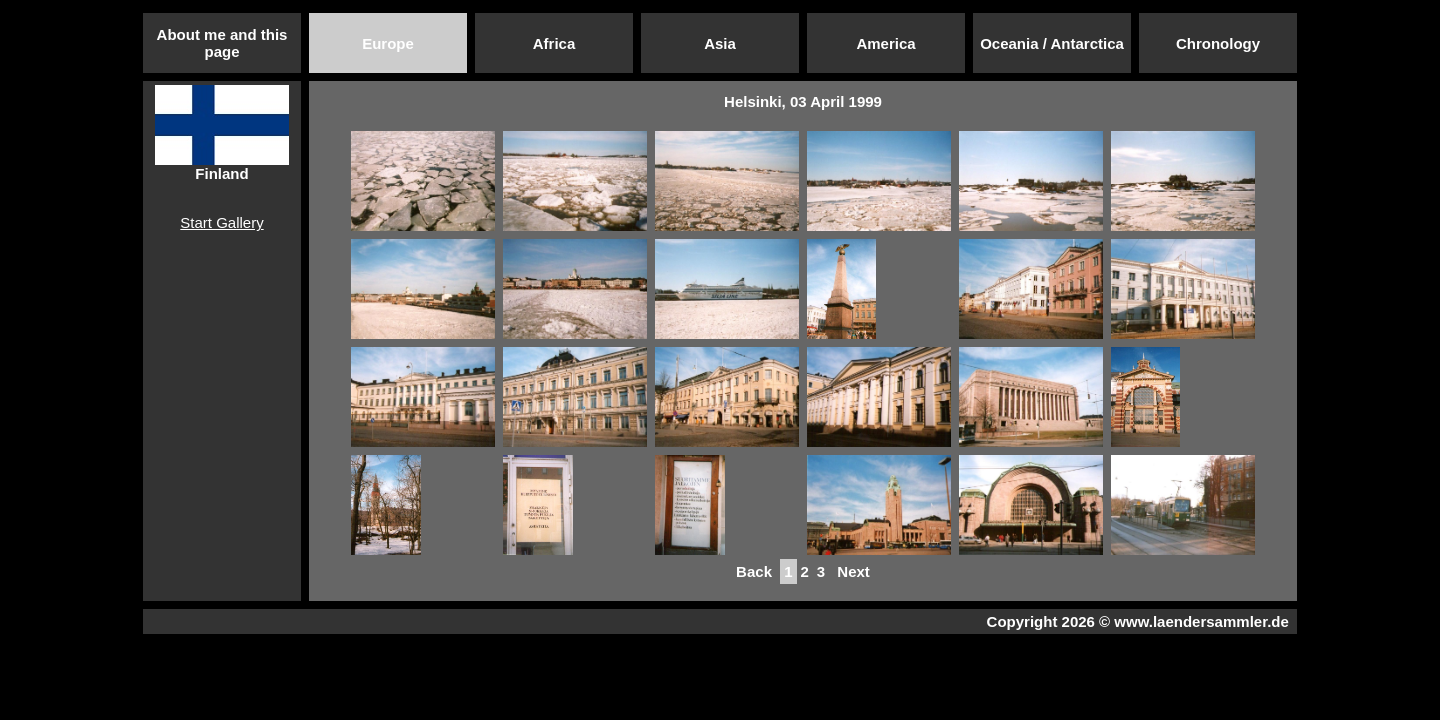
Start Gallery (221, 222)
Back (754, 571)
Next (853, 571)
